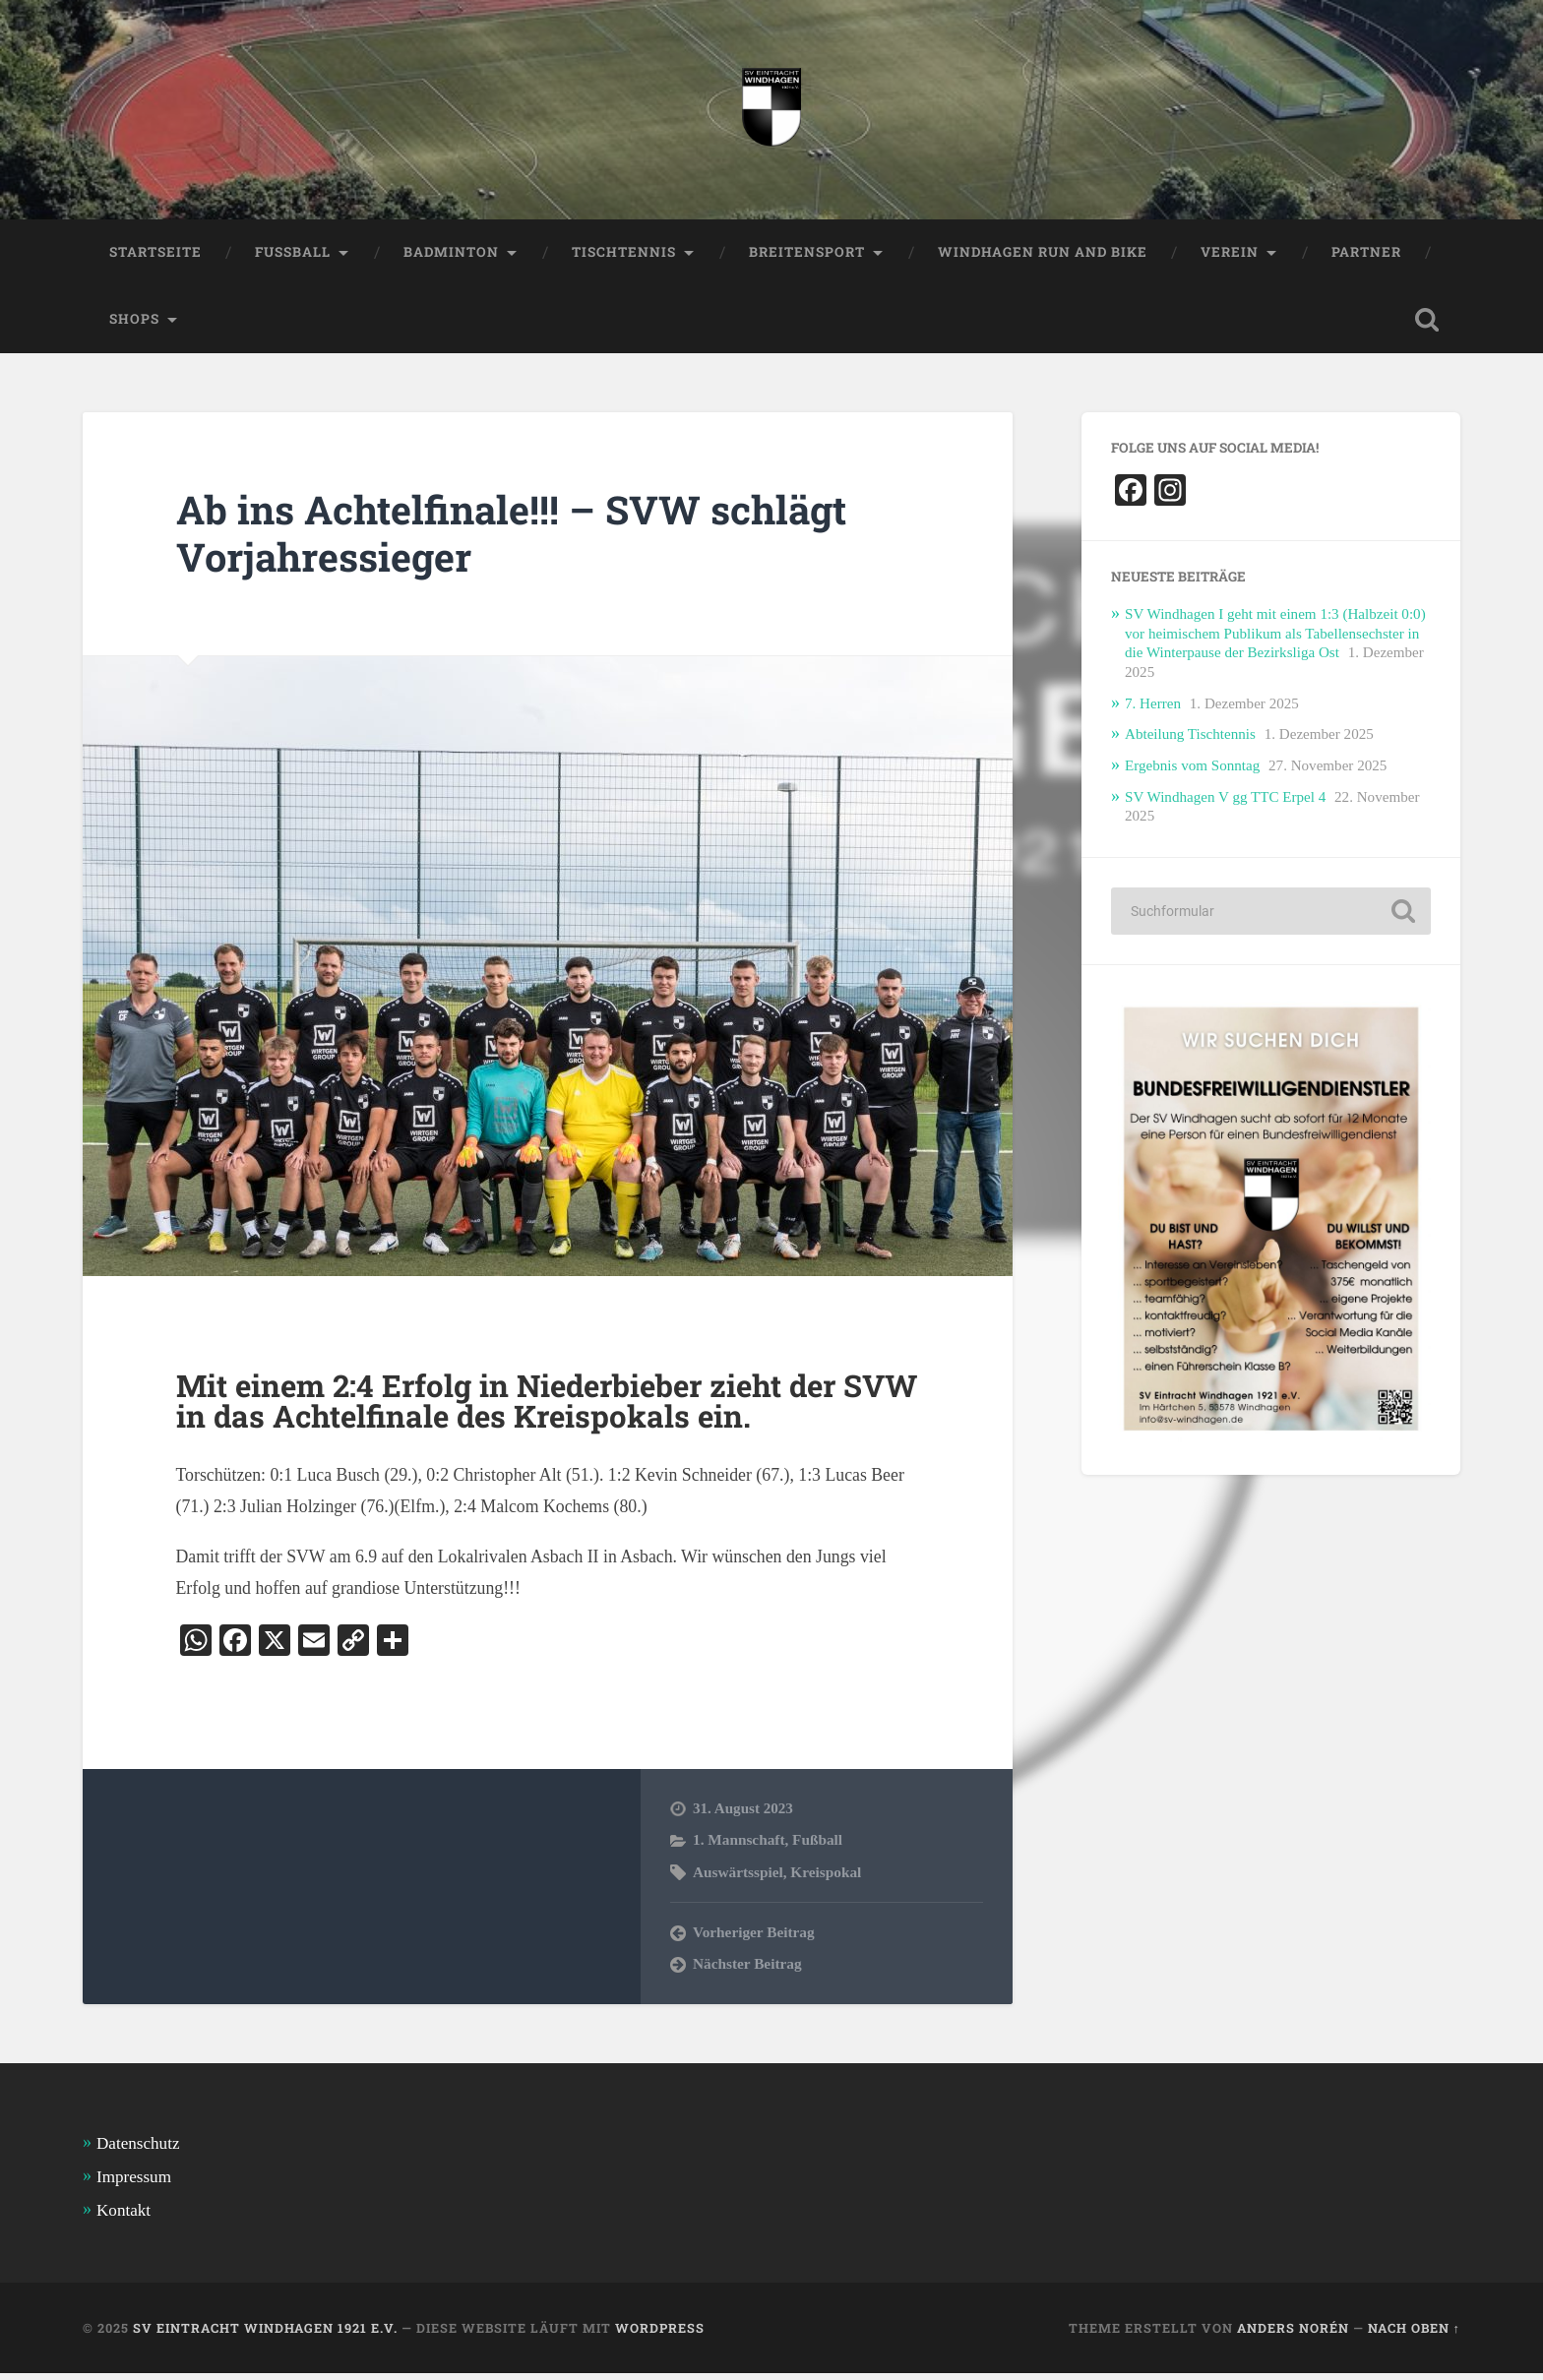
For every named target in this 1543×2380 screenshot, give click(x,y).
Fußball (817, 1846)
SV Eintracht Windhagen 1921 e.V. (265, 2334)
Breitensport (809, 254)
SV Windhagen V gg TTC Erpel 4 (1226, 800)
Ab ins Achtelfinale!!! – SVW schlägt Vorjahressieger (517, 535)
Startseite (155, 254)
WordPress (660, 2334)
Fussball (293, 254)
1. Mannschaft (738, 1846)
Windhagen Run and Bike (1045, 254)
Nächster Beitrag (747, 1970)
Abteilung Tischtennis (1191, 738)
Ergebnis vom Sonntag (1193, 770)
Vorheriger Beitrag (754, 1937)
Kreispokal (825, 1877)
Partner (1370, 254)
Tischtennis (626, 254)
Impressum (133, 2182)
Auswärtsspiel (738, 1877)
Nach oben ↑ (1414, 2334)
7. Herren (1153, 707)
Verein (1233, 254)
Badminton (452, 254)
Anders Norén (1293, 2334)
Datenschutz (137, 2149)
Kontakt (123, 2217)
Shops (134, 321)
